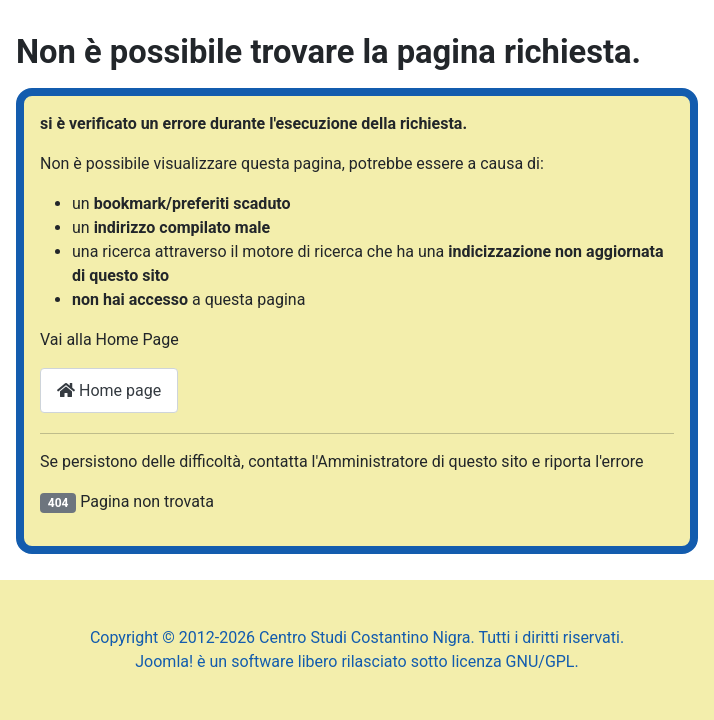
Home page (109, 390)
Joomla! (164, 661)
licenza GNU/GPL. (515, 661)
